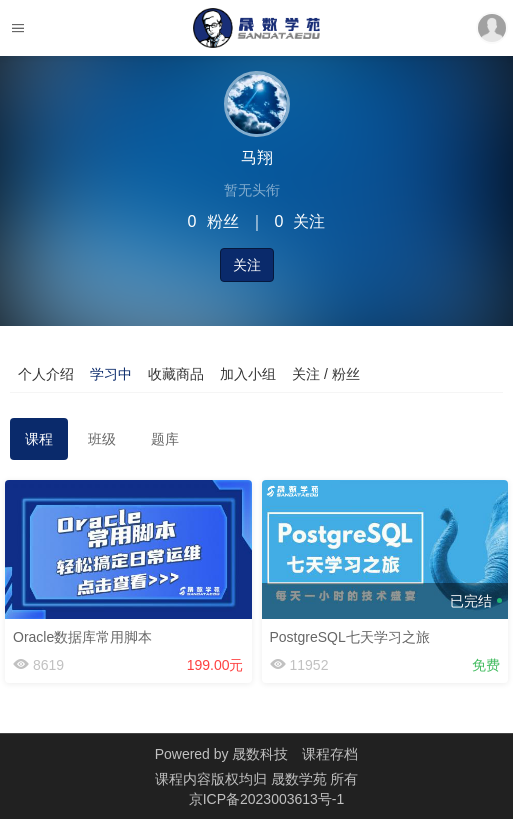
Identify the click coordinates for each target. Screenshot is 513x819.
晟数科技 (260, 754)
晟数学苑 (301, 779)
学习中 (111, 374)
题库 (165, 439)
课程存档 (330, 754)
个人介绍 (46, 374)
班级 (102, 439)
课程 (39, 439)
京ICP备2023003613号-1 (267, 799)
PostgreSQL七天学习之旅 (350, 637)
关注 (247, 265)
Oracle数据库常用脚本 (82, 637)
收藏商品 (176, 374)
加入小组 (248, 374)
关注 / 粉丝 (326, 374)
